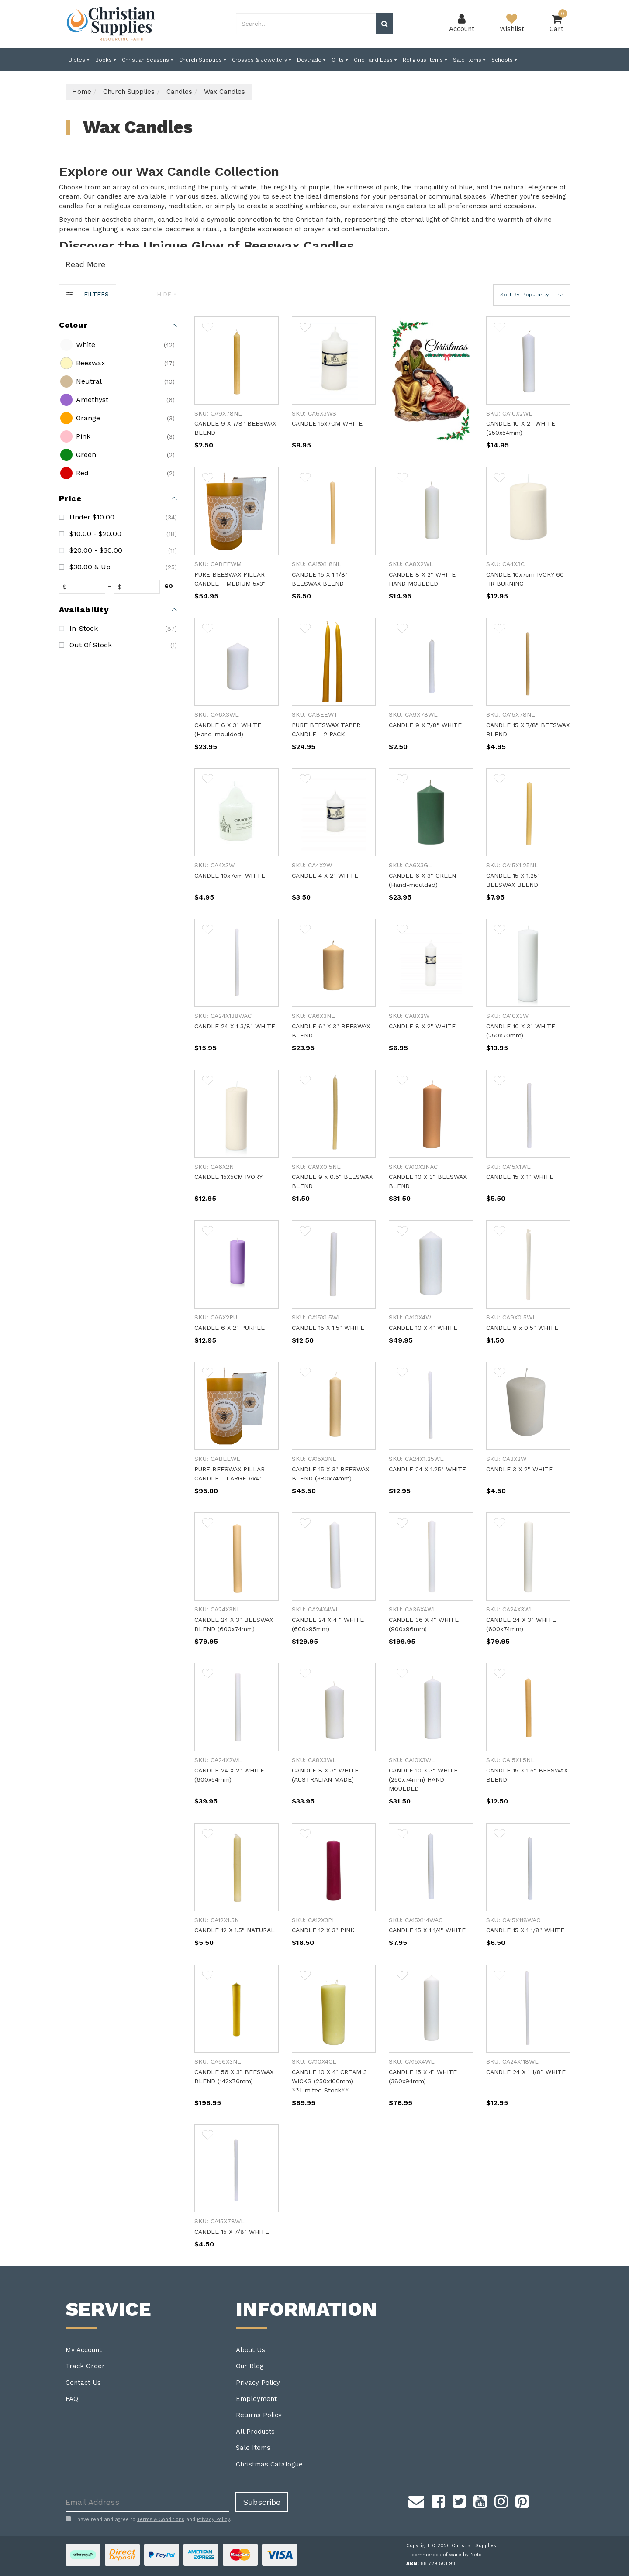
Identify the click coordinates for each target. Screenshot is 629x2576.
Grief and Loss (375, 60)
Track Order (85, 2366)
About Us (250, 2350)
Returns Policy (259, 2415)
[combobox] (306, 23)
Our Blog (250, 2366)
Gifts (340, 60)
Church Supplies (202, 60)
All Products (255, 2431)
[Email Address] (147, 2502)
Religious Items (425, 60)
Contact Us (83, 2383)
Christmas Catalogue (269, 2464)
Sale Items (469, 60)
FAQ (72, 2399)
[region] (118, 1275)
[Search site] (384, 23)
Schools (504, 60)
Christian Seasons (147, 60)
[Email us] (416, 2500)
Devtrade (311, 60)
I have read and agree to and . (148, 2519)
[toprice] (138, 586)
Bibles (79, 60)
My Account (84, 2350)
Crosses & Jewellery (261, 60)
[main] (382, 1291)
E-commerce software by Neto (444, 2555)
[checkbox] (117, 345)
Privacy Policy (258, 2383)
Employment (256, 2399)
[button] (531, 295)
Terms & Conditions (160, 2519)
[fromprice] (84, 586)
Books (105, 60)
